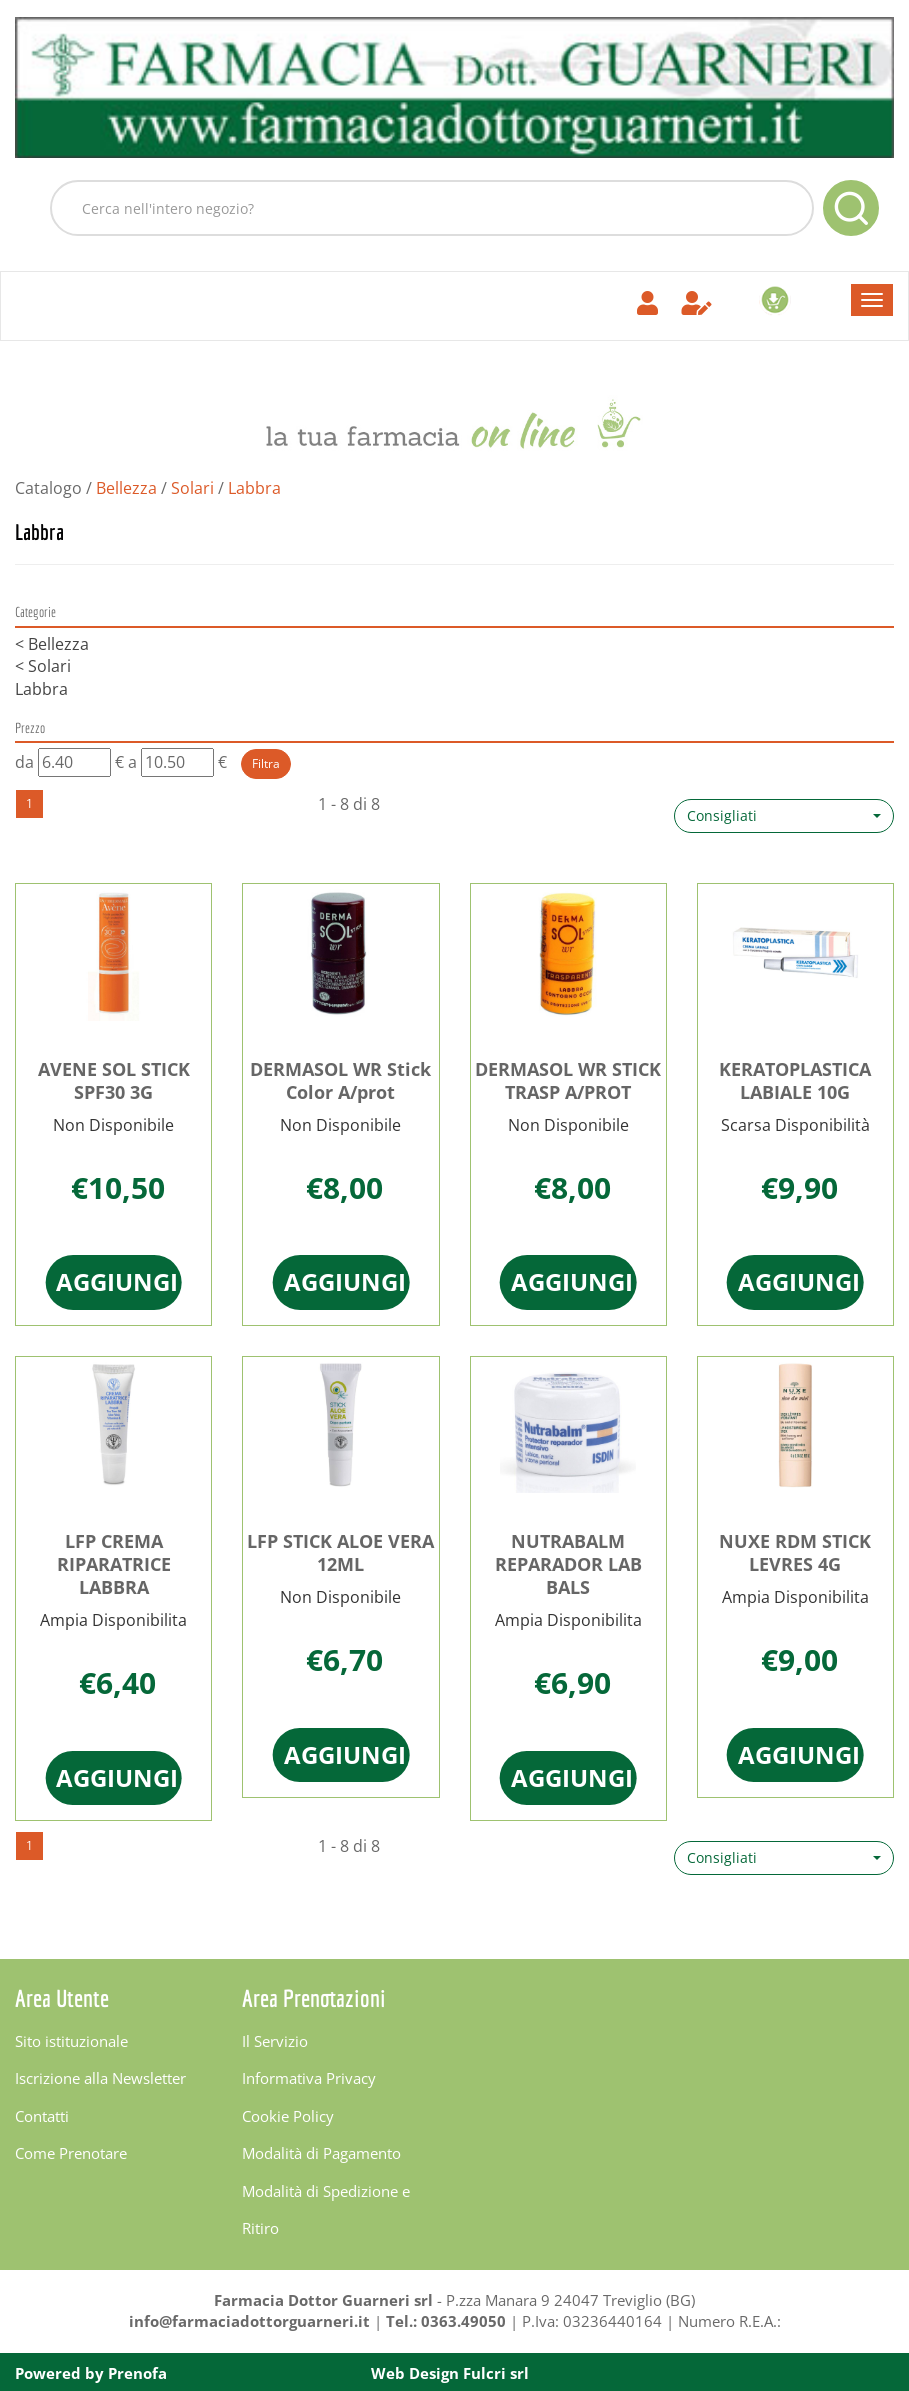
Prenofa (137, 2373)
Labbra (41, 689)
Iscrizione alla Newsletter (100, 2078)
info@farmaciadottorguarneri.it (249, 2321)
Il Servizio (275, 2041)
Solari (192, 488)
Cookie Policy (288, 2116)
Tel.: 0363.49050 (446, 2321)
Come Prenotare (71, 2153)
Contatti (42, 2116)
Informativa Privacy (309, 2078)
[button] (784, 816)
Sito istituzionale (71, 2041)
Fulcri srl (496, 2373)
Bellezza (126, 488)
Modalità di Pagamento (321, 2153)
